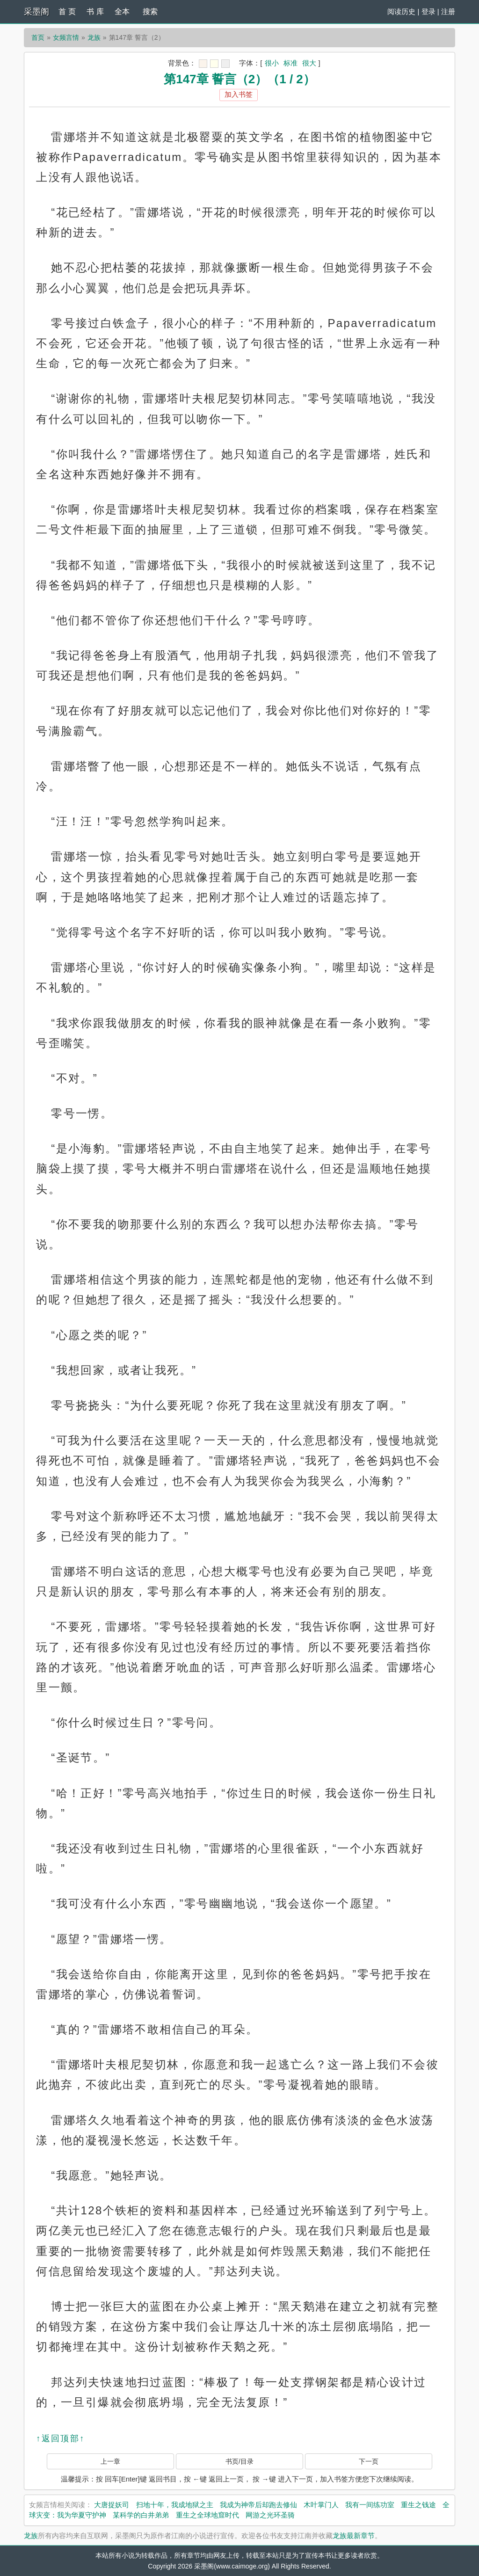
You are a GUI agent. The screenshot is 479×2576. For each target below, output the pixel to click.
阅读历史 (401, 11)
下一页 (368, 2461)
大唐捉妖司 (111, 2505)
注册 (448, 11)
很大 (309, 63)
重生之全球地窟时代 (207, 2515)
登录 (428, 11)
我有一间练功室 (369, 2505)
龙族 (94, 37)
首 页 (66, 11)
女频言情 (66, 37)
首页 (37, 37)
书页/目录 (239, 2461)
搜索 (150, 11)
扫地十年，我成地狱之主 (174, 2505)
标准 (290, 63)
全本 (122, 11)
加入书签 (239, 94)
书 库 (95, 11)
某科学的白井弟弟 (141, 2515)
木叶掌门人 (321, 2505)
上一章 (110, 2461)
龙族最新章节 (354, 2536)
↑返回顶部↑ (60, 2438)
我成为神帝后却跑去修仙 (258, 2505)
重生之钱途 (418, 2505)
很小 (272, 63)
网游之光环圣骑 (270, 2515)
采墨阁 (36, 11)
